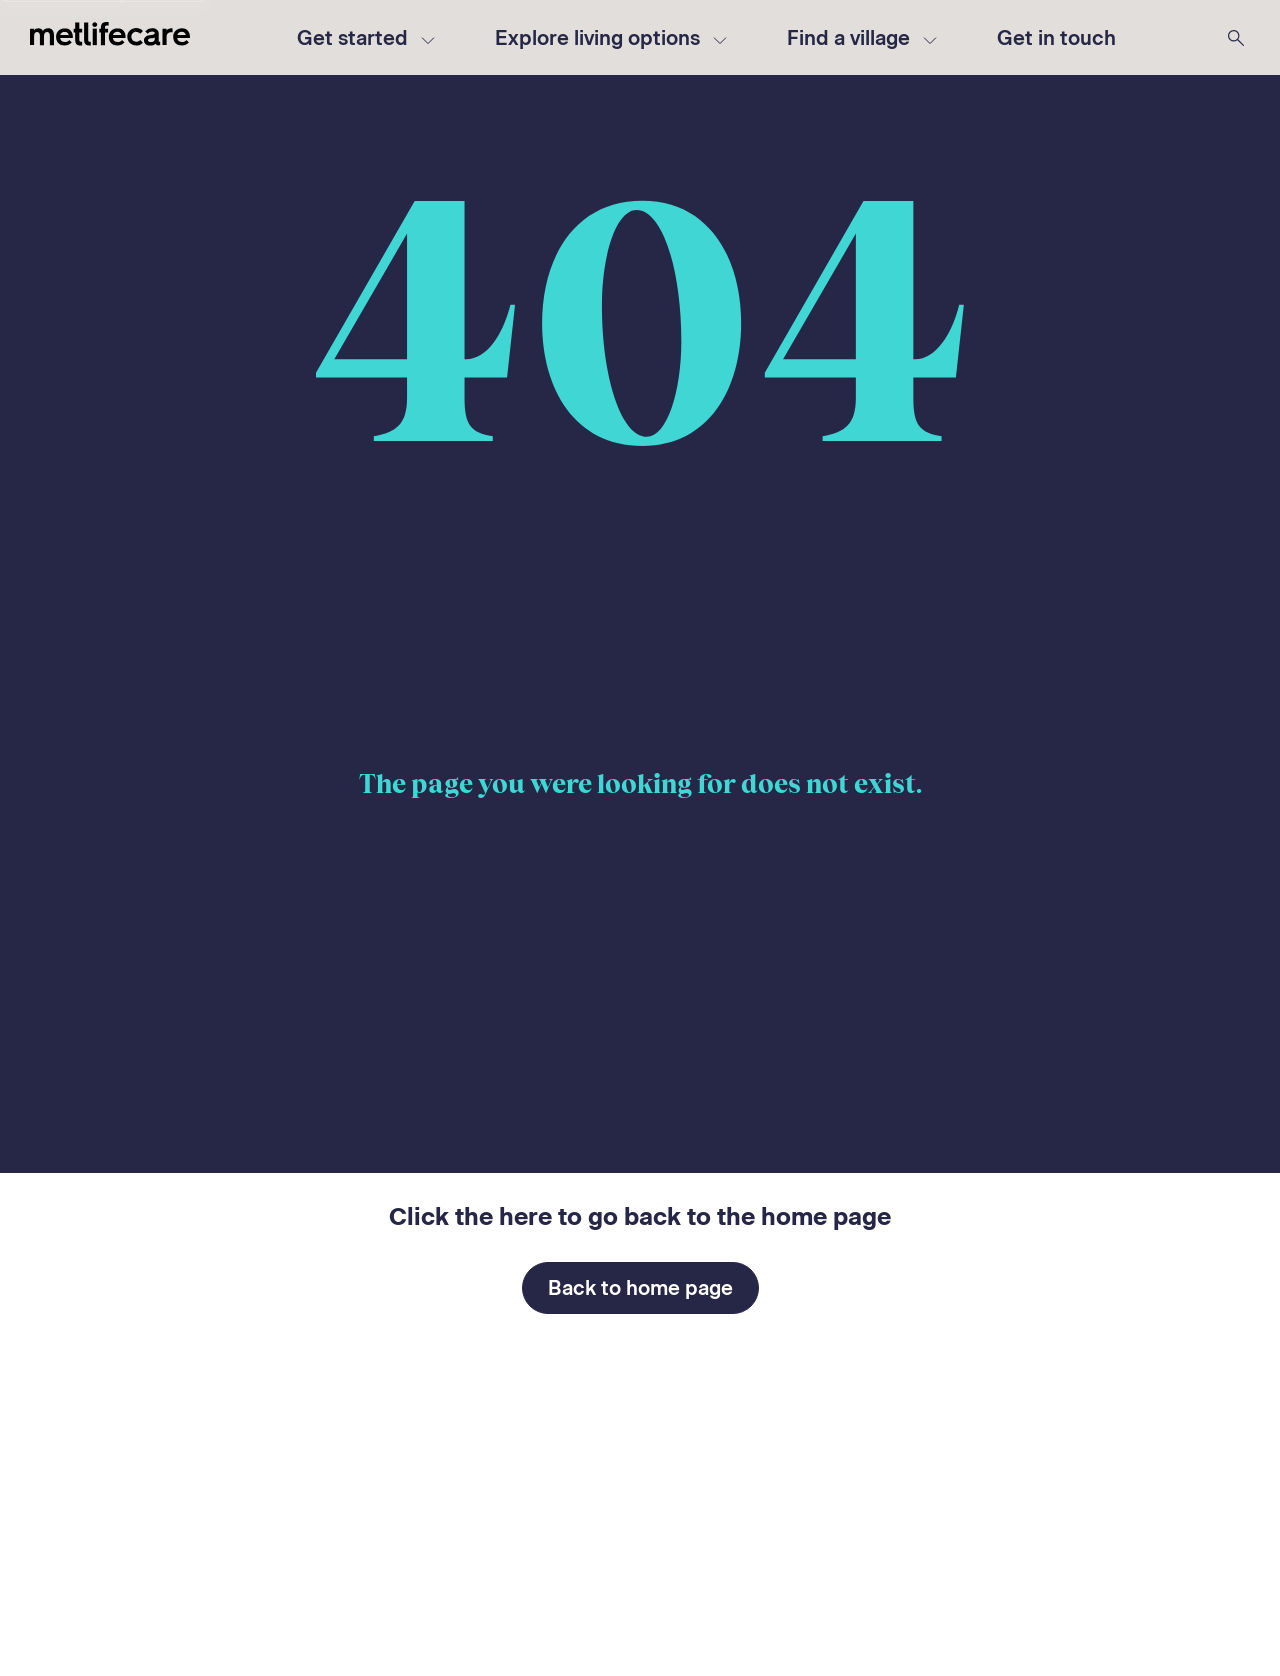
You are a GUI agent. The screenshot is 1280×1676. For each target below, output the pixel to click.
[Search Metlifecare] (1236, 38)
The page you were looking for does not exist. (640, 784)
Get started (366, 38)
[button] (1056, 38)
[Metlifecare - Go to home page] (110, 37)
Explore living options (611, 38)
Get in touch (1056, 38)
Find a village (862, 38)
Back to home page (640, 1288)
